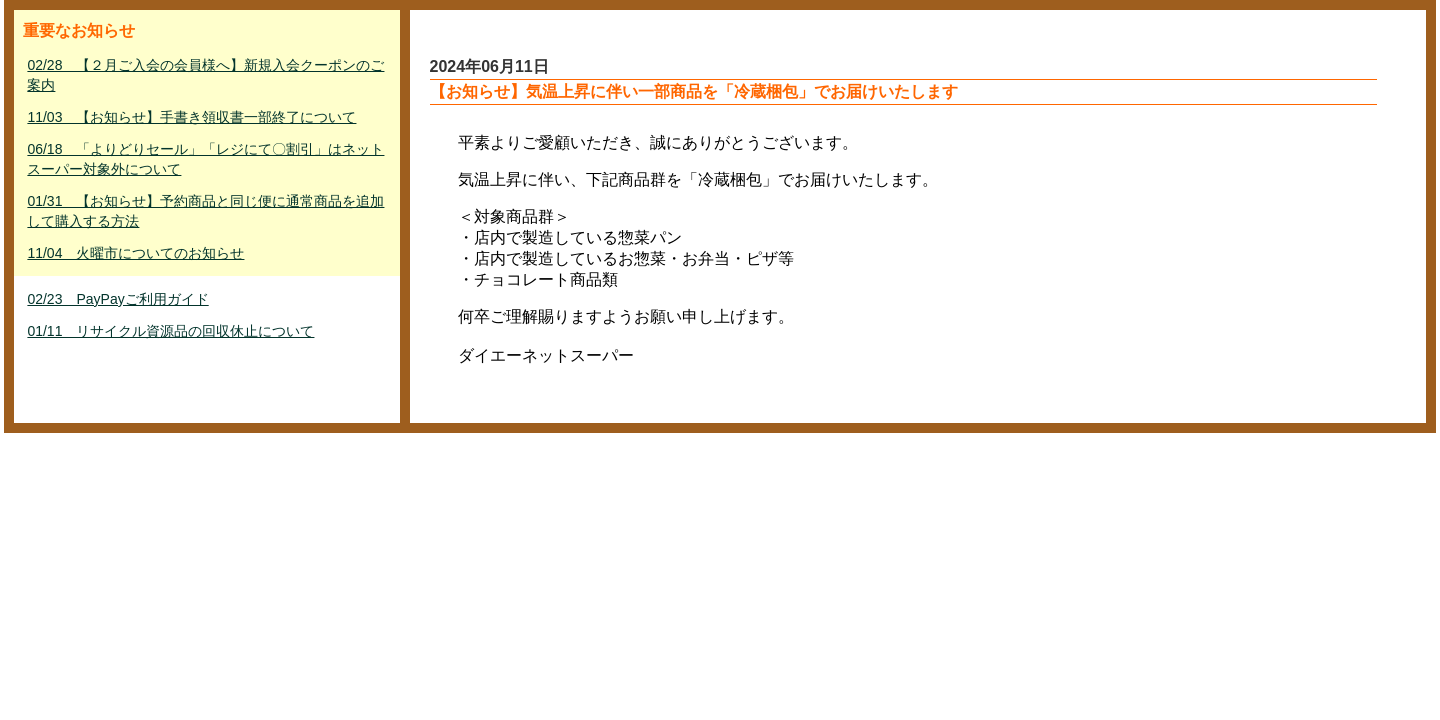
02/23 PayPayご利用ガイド (117, 299)
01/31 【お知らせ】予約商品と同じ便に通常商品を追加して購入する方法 (205, 211)
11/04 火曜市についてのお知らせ (135, 253)
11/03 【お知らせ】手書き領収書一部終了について (191, 117)
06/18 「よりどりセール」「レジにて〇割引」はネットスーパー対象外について (205, 159)
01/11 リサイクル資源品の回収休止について (170, 331)
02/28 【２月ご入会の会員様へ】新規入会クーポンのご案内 (205, 75)
